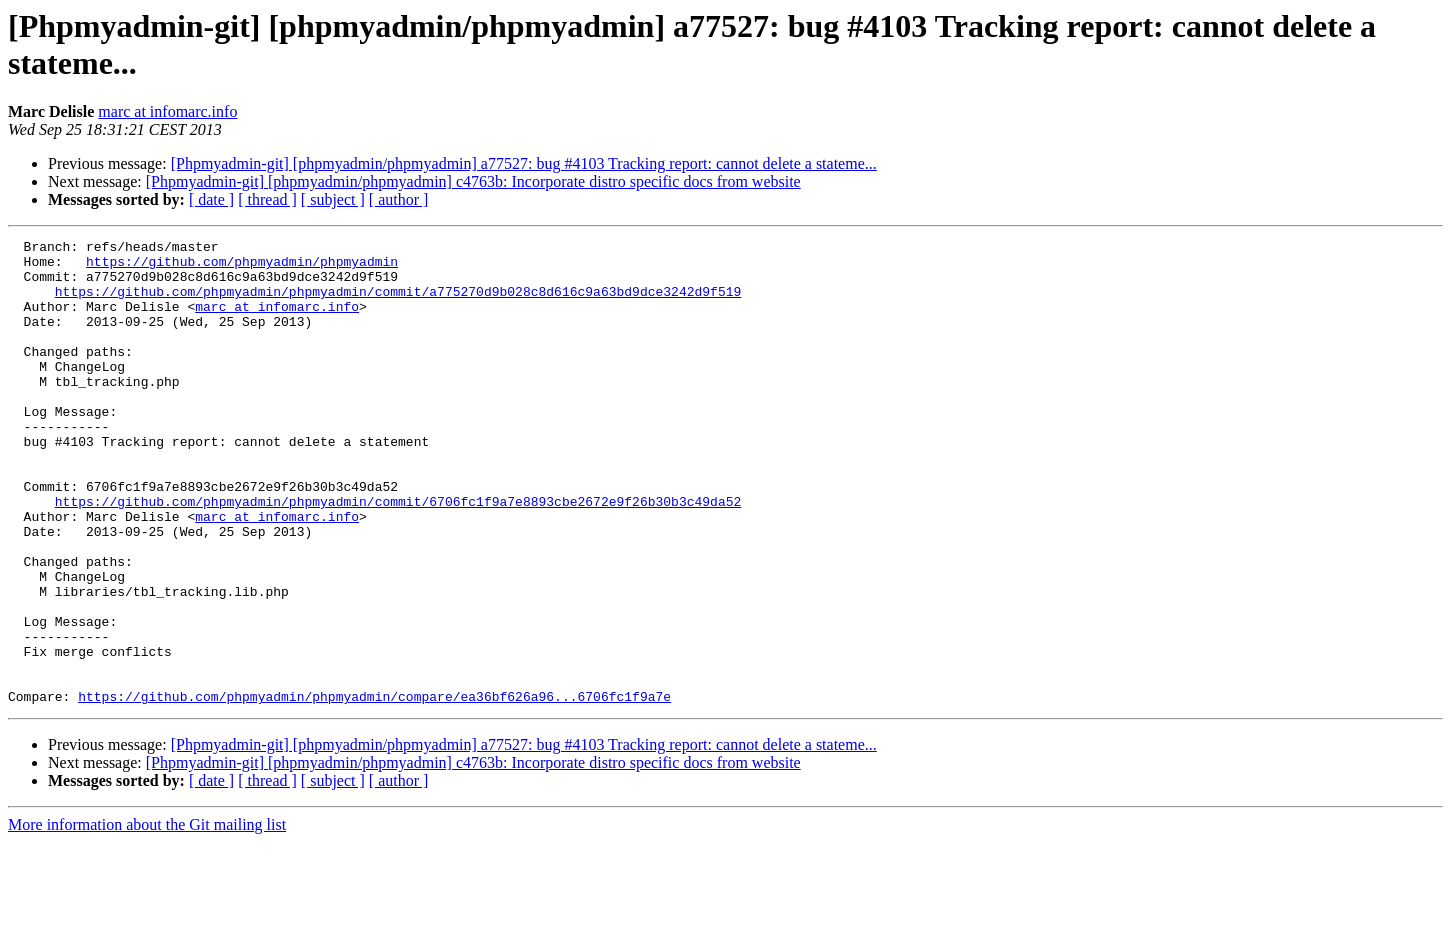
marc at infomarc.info (167, 111)
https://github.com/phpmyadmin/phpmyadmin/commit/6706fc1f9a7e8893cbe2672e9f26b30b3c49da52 (398, 555)
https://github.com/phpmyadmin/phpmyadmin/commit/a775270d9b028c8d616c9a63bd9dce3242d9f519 (398, 303)
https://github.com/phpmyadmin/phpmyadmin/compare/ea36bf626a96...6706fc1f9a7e (374, 789)
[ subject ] (333, 199)
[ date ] (211, 199)
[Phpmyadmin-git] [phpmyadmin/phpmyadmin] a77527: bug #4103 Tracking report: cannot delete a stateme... (524, 163)
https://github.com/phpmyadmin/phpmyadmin (242, 267)
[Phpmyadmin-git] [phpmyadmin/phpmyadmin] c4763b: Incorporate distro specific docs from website (473, 181)
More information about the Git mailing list (147, 917)
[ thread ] (267, 199)
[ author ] (399, 199)
